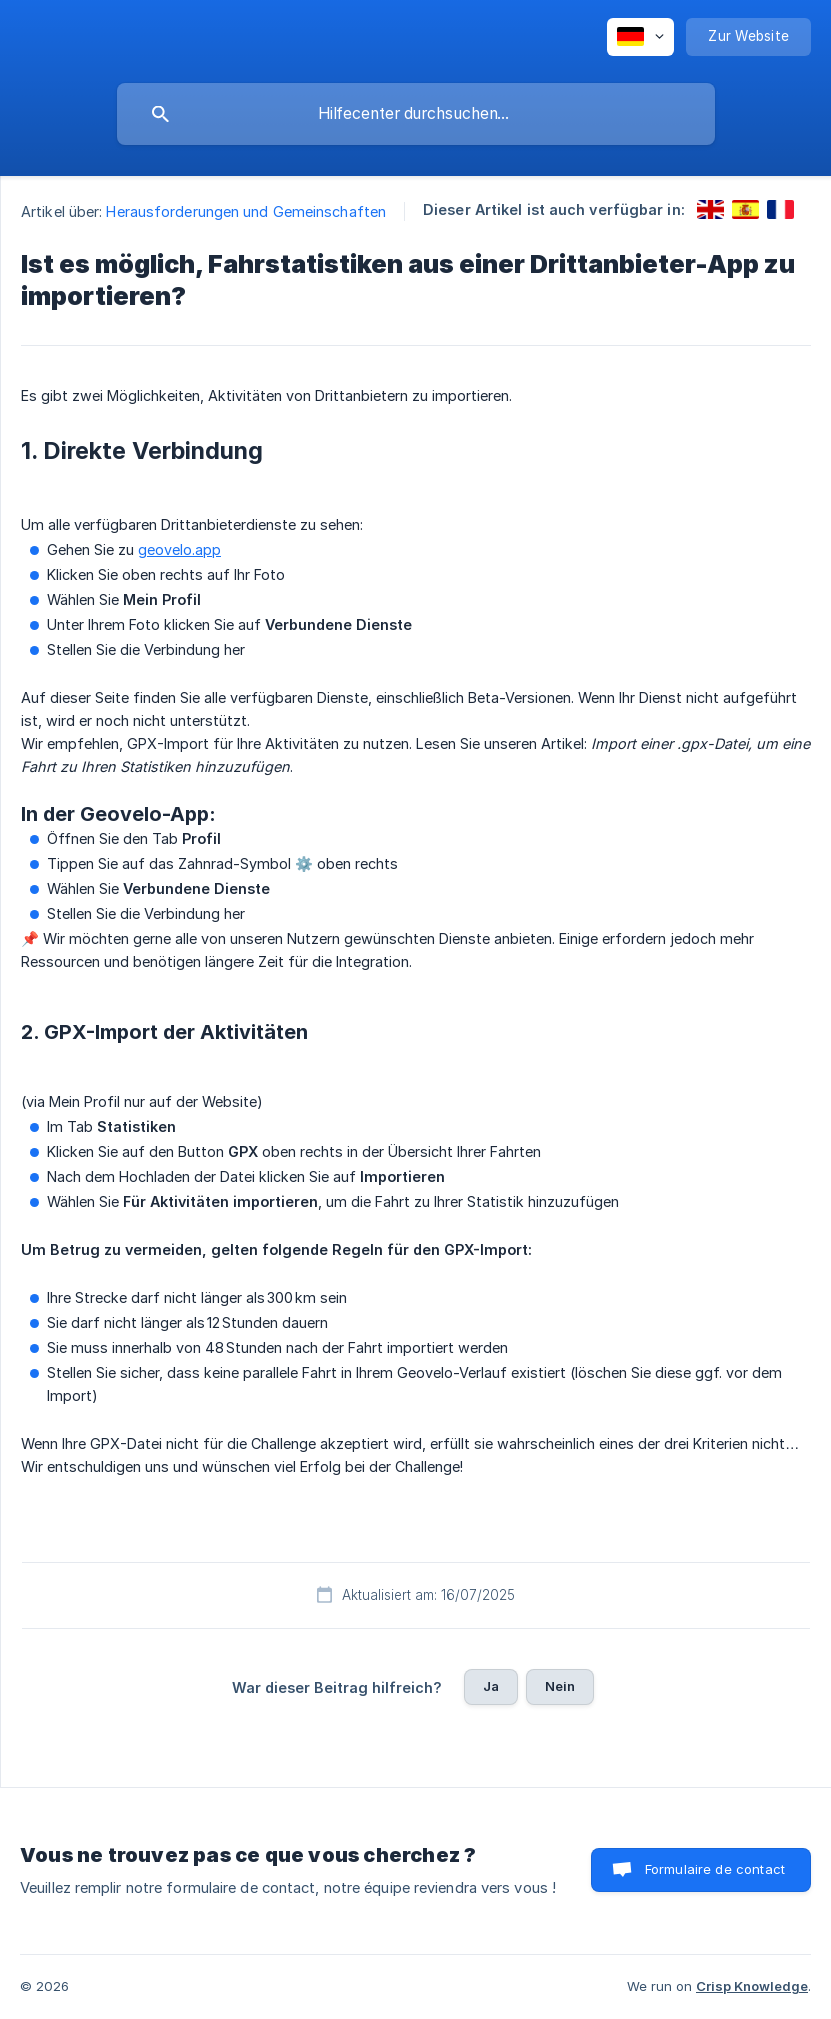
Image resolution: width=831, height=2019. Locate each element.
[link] (710, 209)
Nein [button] (560, 1686)
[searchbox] (416, 114)
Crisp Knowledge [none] (752, 1986)
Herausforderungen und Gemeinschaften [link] (246, 211)
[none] (640, 37)
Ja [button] (491, 1686)
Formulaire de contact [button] (715, 1869)
